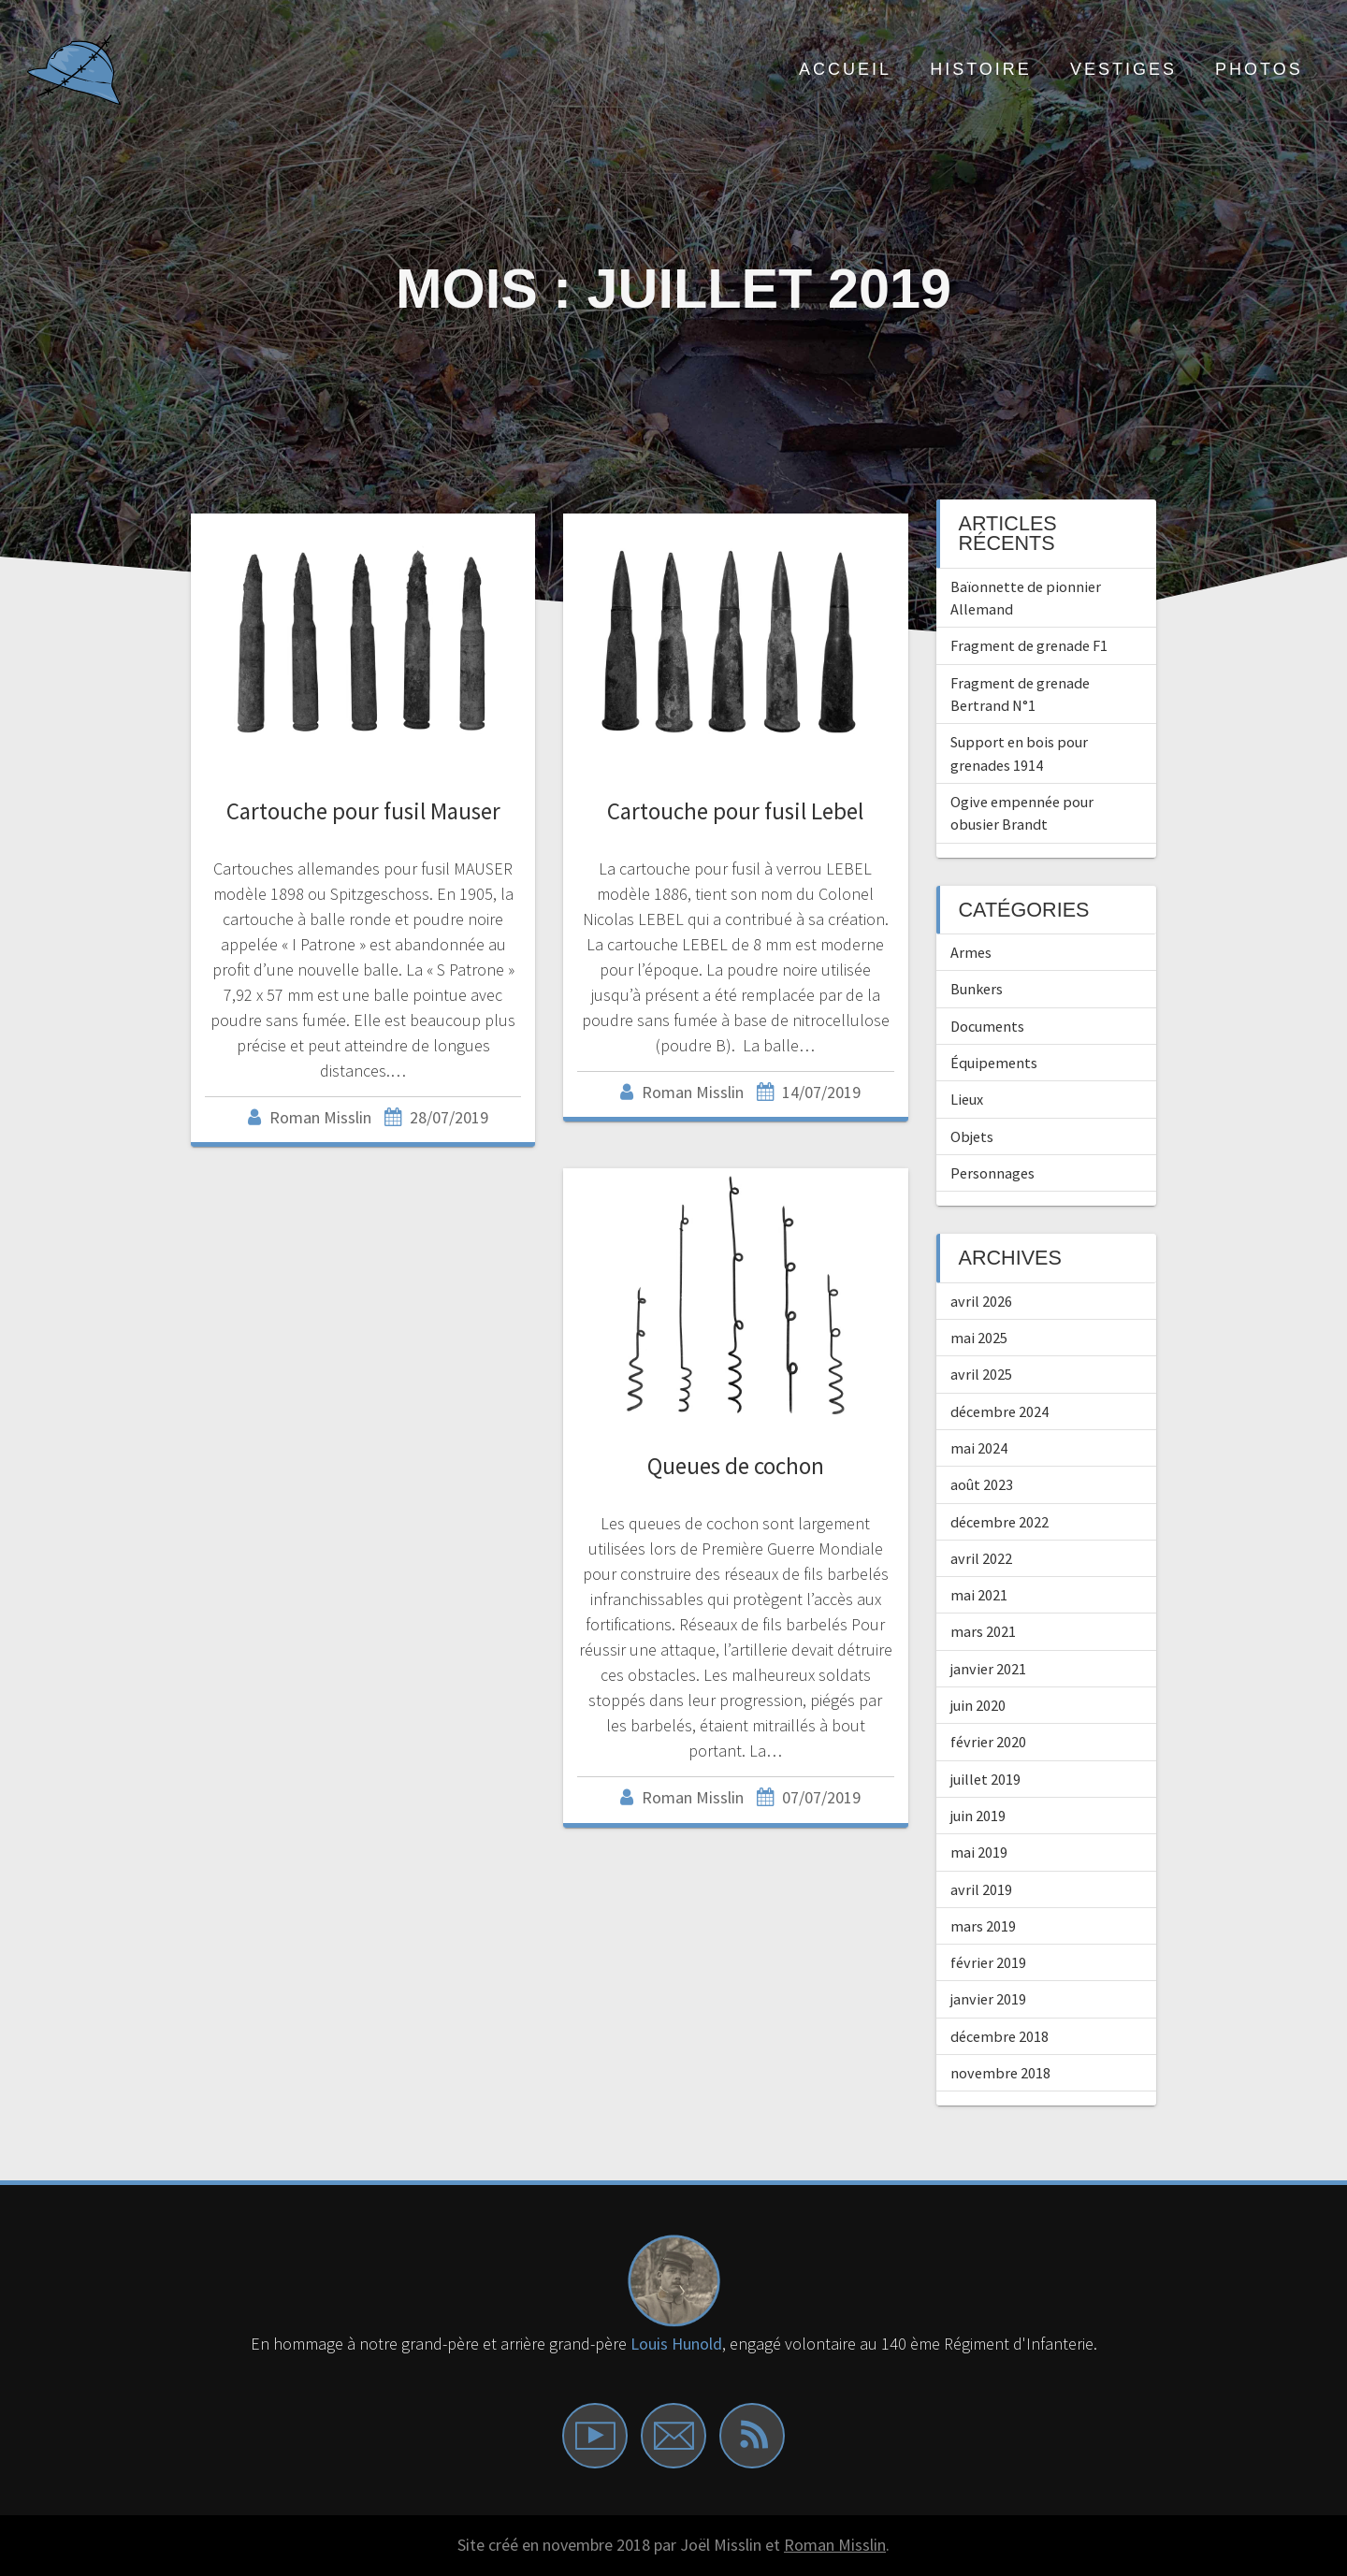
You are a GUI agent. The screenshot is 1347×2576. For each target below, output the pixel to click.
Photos (1259, 69)
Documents (987, 1026)
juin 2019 (978, 1815)
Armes (971, 952)
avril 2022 (981, 1558)
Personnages (992, 1173)
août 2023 (981, 1484)
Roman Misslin (835, 2544)
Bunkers (976, 988)
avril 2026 (981, 1301)
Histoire (981, 69)
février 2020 (988, 1741)
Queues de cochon (735, 1466)
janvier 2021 (988, 1668)
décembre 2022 (999, 1521)
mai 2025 (978, 1337)
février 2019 (988, 1962)
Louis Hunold (676, 2343)
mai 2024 (978, 1448)
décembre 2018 (999, 2036)
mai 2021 (978, 1594)
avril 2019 (981, 1889)
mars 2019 (983, 1926)
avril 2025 (981, 1374)
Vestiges (1123, 69)
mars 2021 (983, 1631)
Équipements (993, 1062)
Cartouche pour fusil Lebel (735, 811)
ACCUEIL (845, 69)
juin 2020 (978, 1705)
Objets (971, 1136)
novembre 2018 (1000, 2072)
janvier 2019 (988, 1999)
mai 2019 (978, 1852)
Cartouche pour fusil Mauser (363, 811)
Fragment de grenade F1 (1029, 645)
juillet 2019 (985, 1779)
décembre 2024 (999, 1411)
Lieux (966, 1099)
